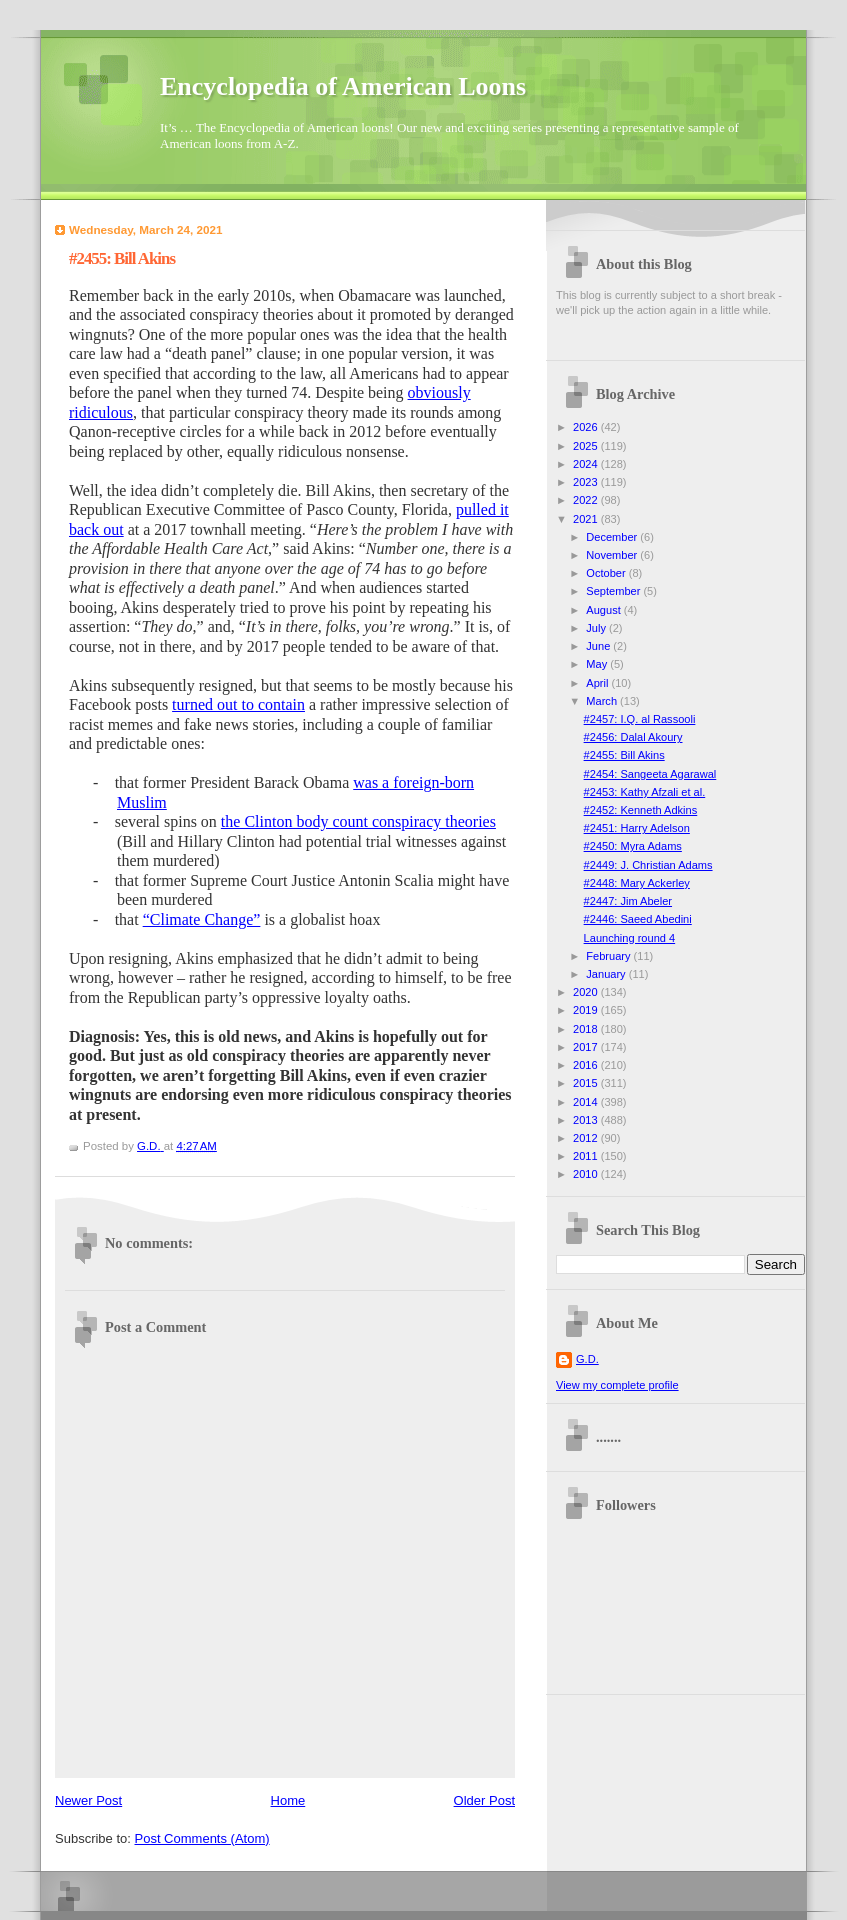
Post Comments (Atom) (202, 1838)
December (613, 537)
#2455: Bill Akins (624, 755)
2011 (587, 1156)
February (609, 956)
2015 (587, 1083)
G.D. (587, 1359)
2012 (587, 1138)
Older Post (484, 1800)
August (604, 610)
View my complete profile (617, 1385)
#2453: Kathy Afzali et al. (645, 792)
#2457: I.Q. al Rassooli (640, 719)
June (599, 646)
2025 (587, 446)
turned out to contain (238, 704)
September (614, 591)
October (607, 573)
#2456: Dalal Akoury (633, 737)
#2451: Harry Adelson (637, 828)
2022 (587, 500)
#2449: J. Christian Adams (648, 865)
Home (288, 1800)
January (607, 974)
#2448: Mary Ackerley (637, 883)
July (597, 628)
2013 (587, 1120)
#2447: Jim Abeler (628, 901)
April (598, 683)
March (603, 701)
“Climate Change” (202, 919)
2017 (587, 1047)
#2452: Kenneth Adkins (641, 810)
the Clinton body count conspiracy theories (358, 821)
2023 (587, 482)
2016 (587, 1065)
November (613, 555)
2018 (587, 1029)
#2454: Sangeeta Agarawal (650, 774)
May (598, 664)
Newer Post (88, 1800)
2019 (587, 1010)
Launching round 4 (630, 938)
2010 (587, 1174)
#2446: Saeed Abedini (638, 919)
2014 (587, 1102)
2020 (587, 992)
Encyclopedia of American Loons (343, 86)
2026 (587, 427)
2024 (587, 464)
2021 (587, 519)
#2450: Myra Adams (633, 846)
